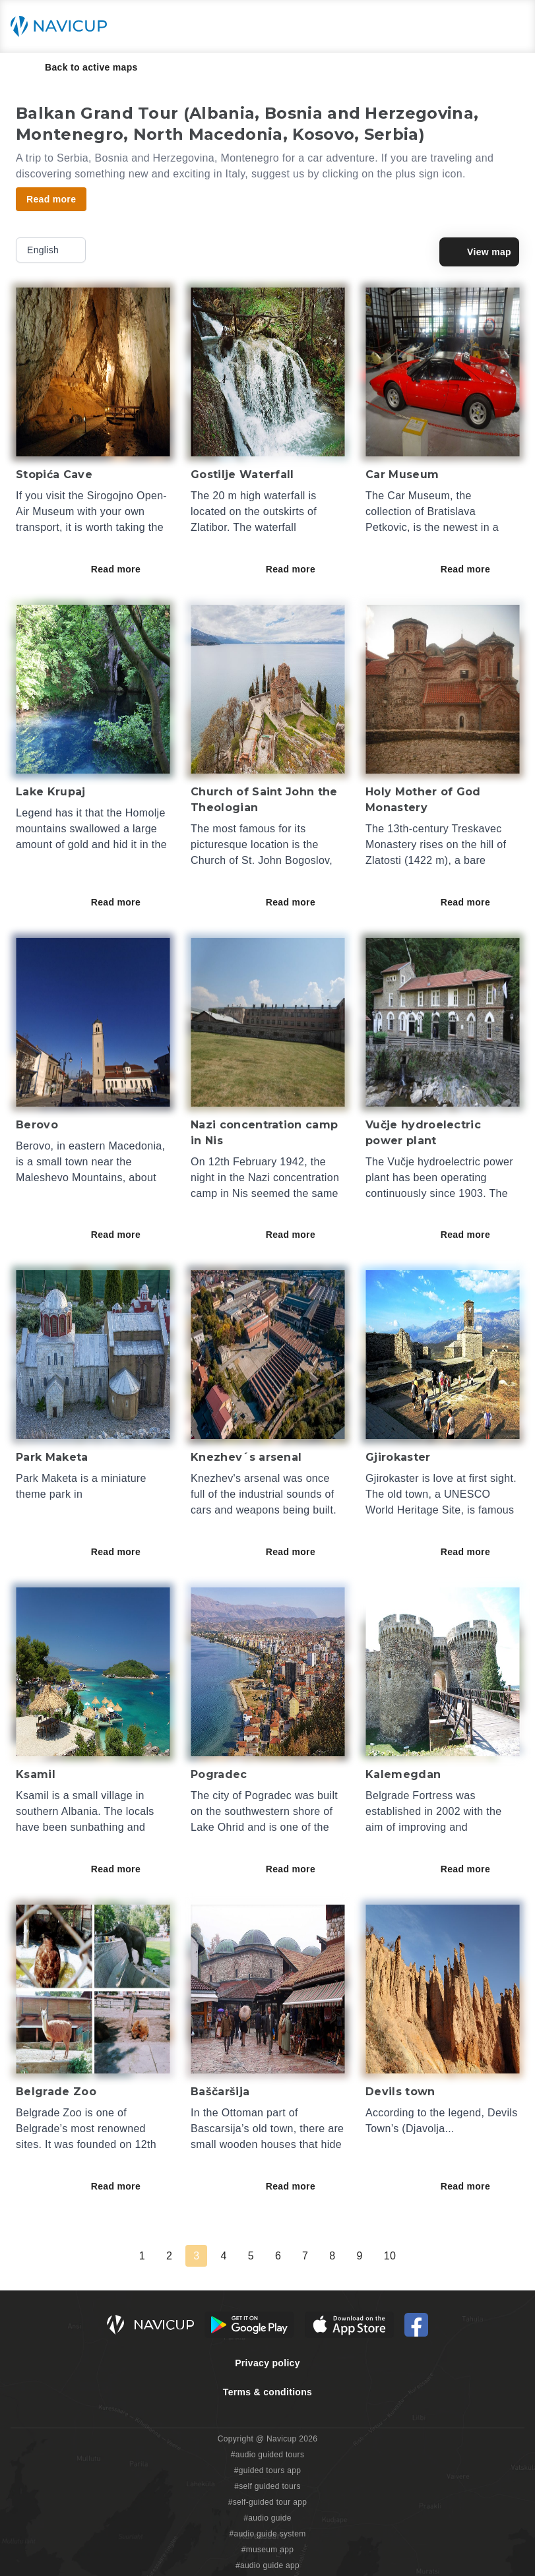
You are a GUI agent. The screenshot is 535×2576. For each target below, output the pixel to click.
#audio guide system (267, 2533)
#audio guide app (267, 2565)
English (52, 250)
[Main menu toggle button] (511, 26)
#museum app (267, 2549)
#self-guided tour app (267, 2502)
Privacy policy (267, 2363)
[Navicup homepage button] (63, 26)
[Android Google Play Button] (249, 2325)
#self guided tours (267, 2486)
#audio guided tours (268, 2454)
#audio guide (267, 2518)
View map (479, 252)
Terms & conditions (267, 2392)
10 (390, 2255)
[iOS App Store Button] (349, 2325)
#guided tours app (267, 2470)
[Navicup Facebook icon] (416, 2325)
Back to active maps (82, 67)
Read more (125, 569)
